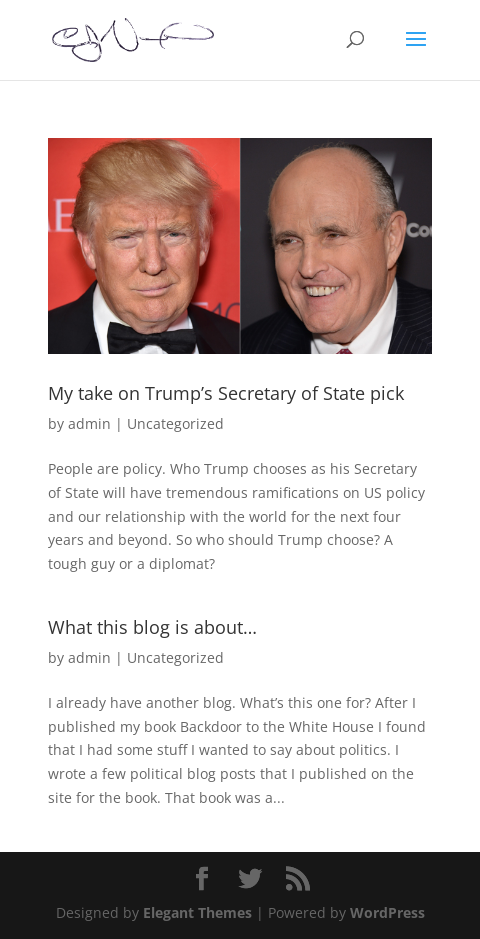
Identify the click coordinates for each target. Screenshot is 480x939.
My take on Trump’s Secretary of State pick (226, 393)
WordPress (387, 912)
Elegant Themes (197, 912)
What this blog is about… (152, 627)
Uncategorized (175, 423)
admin (89, 423)
